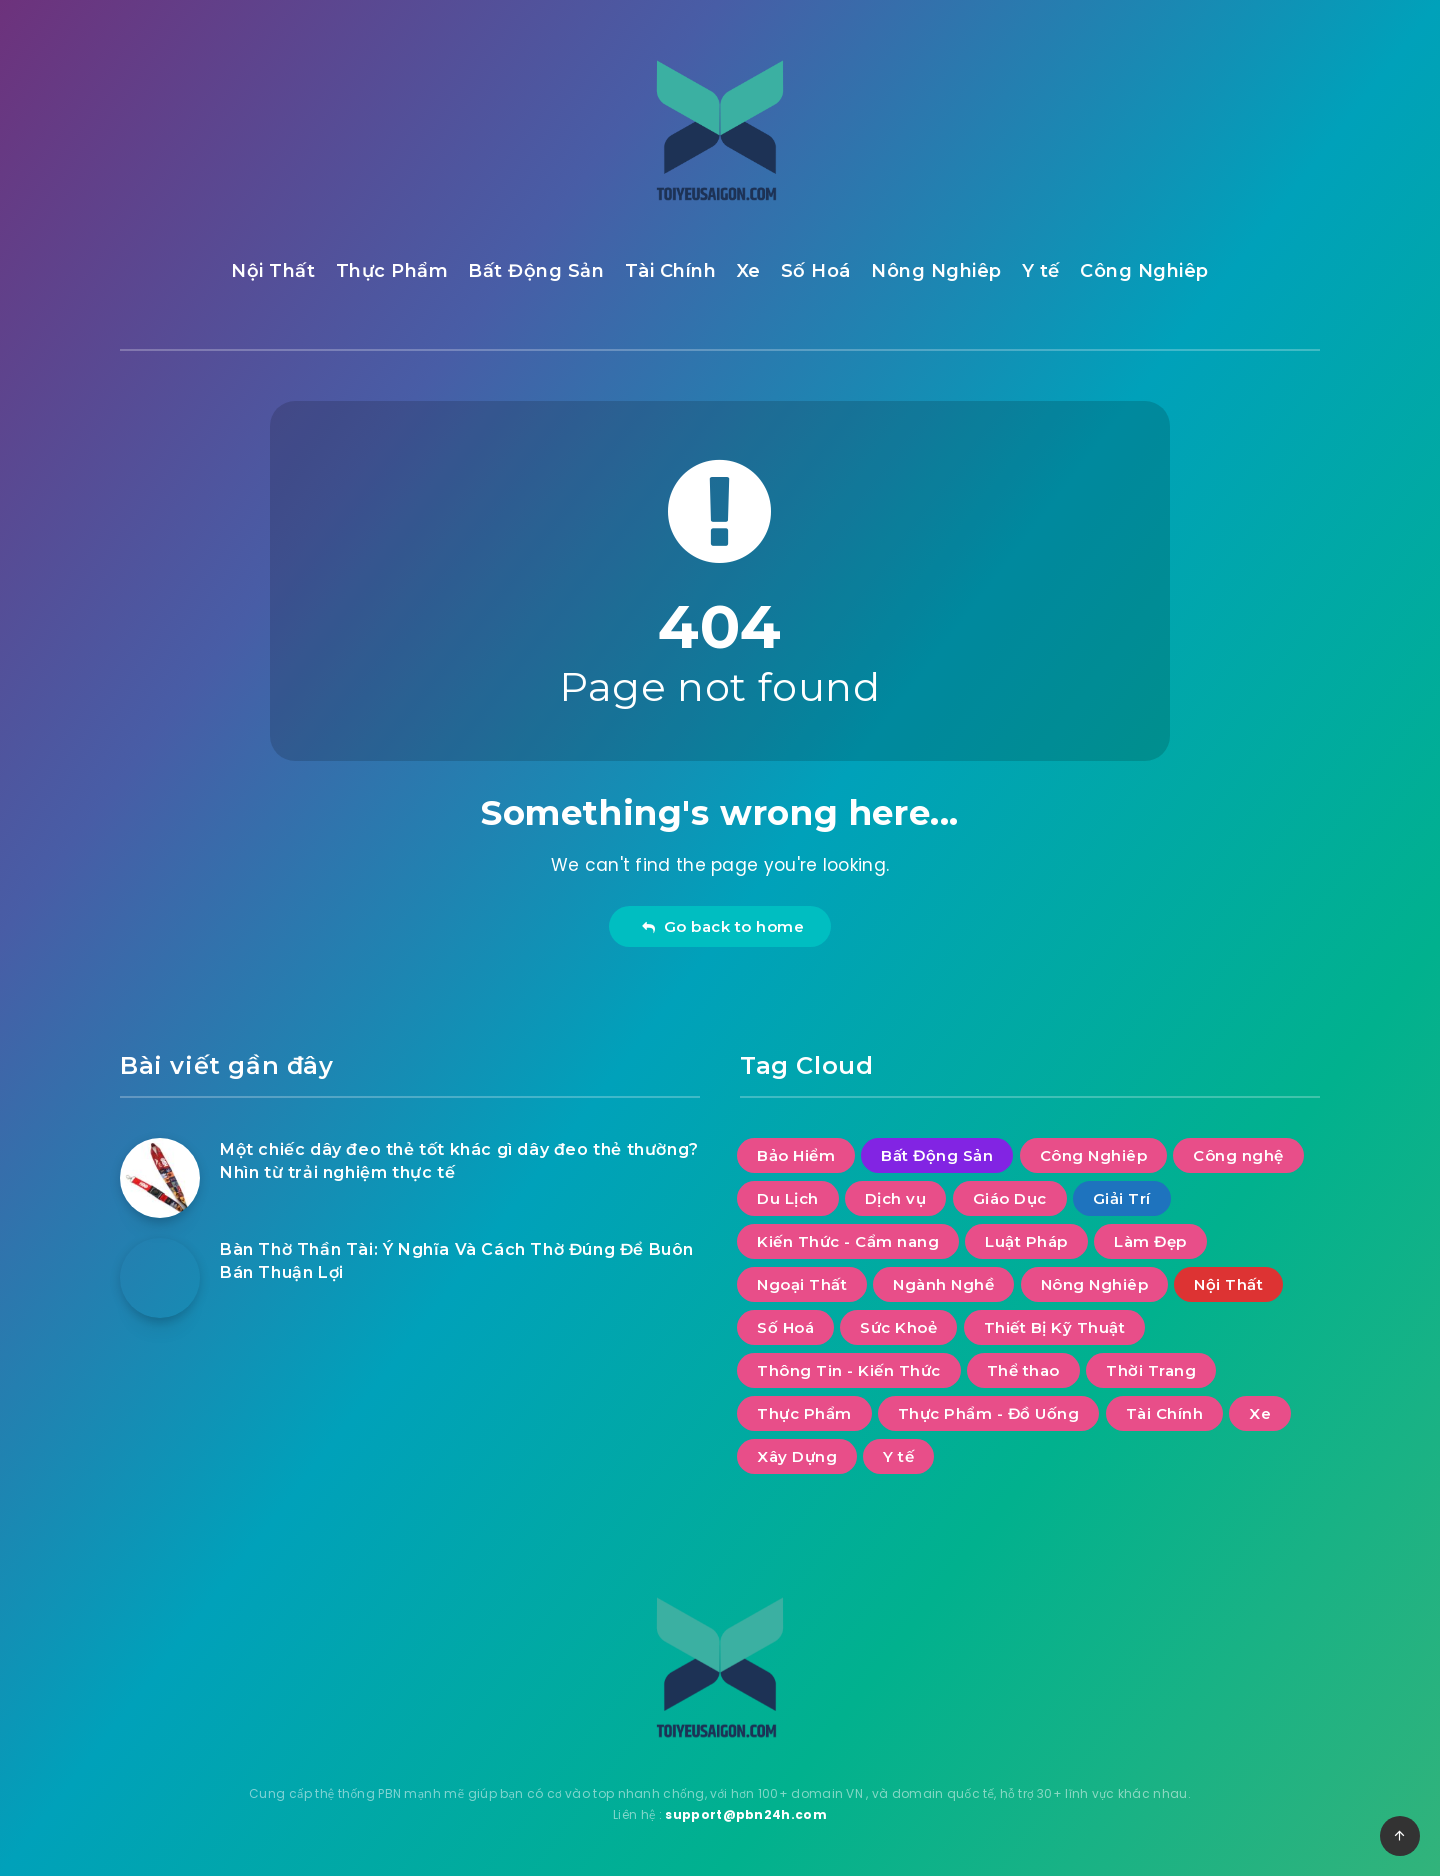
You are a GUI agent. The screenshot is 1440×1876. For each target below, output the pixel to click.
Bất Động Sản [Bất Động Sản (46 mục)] (937, 1155)
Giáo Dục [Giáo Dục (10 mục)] (1010, 1198)
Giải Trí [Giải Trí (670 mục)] (1122, 1198)
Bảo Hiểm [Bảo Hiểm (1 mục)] (796, 1155)
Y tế (1041, 271)
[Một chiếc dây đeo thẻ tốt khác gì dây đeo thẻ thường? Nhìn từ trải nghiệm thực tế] (160, 1178)
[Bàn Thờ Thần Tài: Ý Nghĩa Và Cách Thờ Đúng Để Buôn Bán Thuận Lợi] (160, 1278)
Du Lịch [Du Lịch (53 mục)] (788, 1198)
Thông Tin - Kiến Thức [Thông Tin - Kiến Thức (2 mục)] (849, 1370)
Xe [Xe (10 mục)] (1260, 1413)
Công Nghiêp (1144, 271)
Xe (749, 271)
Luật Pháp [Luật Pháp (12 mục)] (1026, 1241)
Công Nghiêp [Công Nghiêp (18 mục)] (1094, 1155)
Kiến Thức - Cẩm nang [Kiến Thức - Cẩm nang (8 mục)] (848, 1241)
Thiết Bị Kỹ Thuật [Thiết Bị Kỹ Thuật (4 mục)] (1055, 1327)
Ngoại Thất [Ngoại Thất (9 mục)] (802, 1284)
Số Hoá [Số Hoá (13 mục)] (785, 1327)
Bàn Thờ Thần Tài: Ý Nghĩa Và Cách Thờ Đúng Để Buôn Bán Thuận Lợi (457, 1261)
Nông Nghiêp (936, 271)
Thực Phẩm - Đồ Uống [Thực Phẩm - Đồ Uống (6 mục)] (989, 1413)
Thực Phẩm (392, 271)
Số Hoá (816, 271)
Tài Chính (671, 271)
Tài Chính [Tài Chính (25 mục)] (1165, 1413)
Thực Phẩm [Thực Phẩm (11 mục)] (804, 1413)
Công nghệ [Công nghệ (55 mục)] (1238, 1155)
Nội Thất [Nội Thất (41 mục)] (1228, 1284)
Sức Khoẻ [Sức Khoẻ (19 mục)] (898, 1327)
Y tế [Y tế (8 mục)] (898, 1456)
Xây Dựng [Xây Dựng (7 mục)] (797, 1456)
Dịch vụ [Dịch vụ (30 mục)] (896, 1198)
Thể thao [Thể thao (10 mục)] (1023, 1370)
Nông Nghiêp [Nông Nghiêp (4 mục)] (1095, 1284)
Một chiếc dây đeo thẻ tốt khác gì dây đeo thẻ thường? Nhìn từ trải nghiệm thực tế (459, 1161)
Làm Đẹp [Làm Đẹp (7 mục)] (1150, 1241)
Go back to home (722, 926)
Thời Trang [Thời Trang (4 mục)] (1151, 1370)
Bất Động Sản (536, 271)
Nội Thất (273, 271)
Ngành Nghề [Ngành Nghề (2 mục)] (943, 1284)
